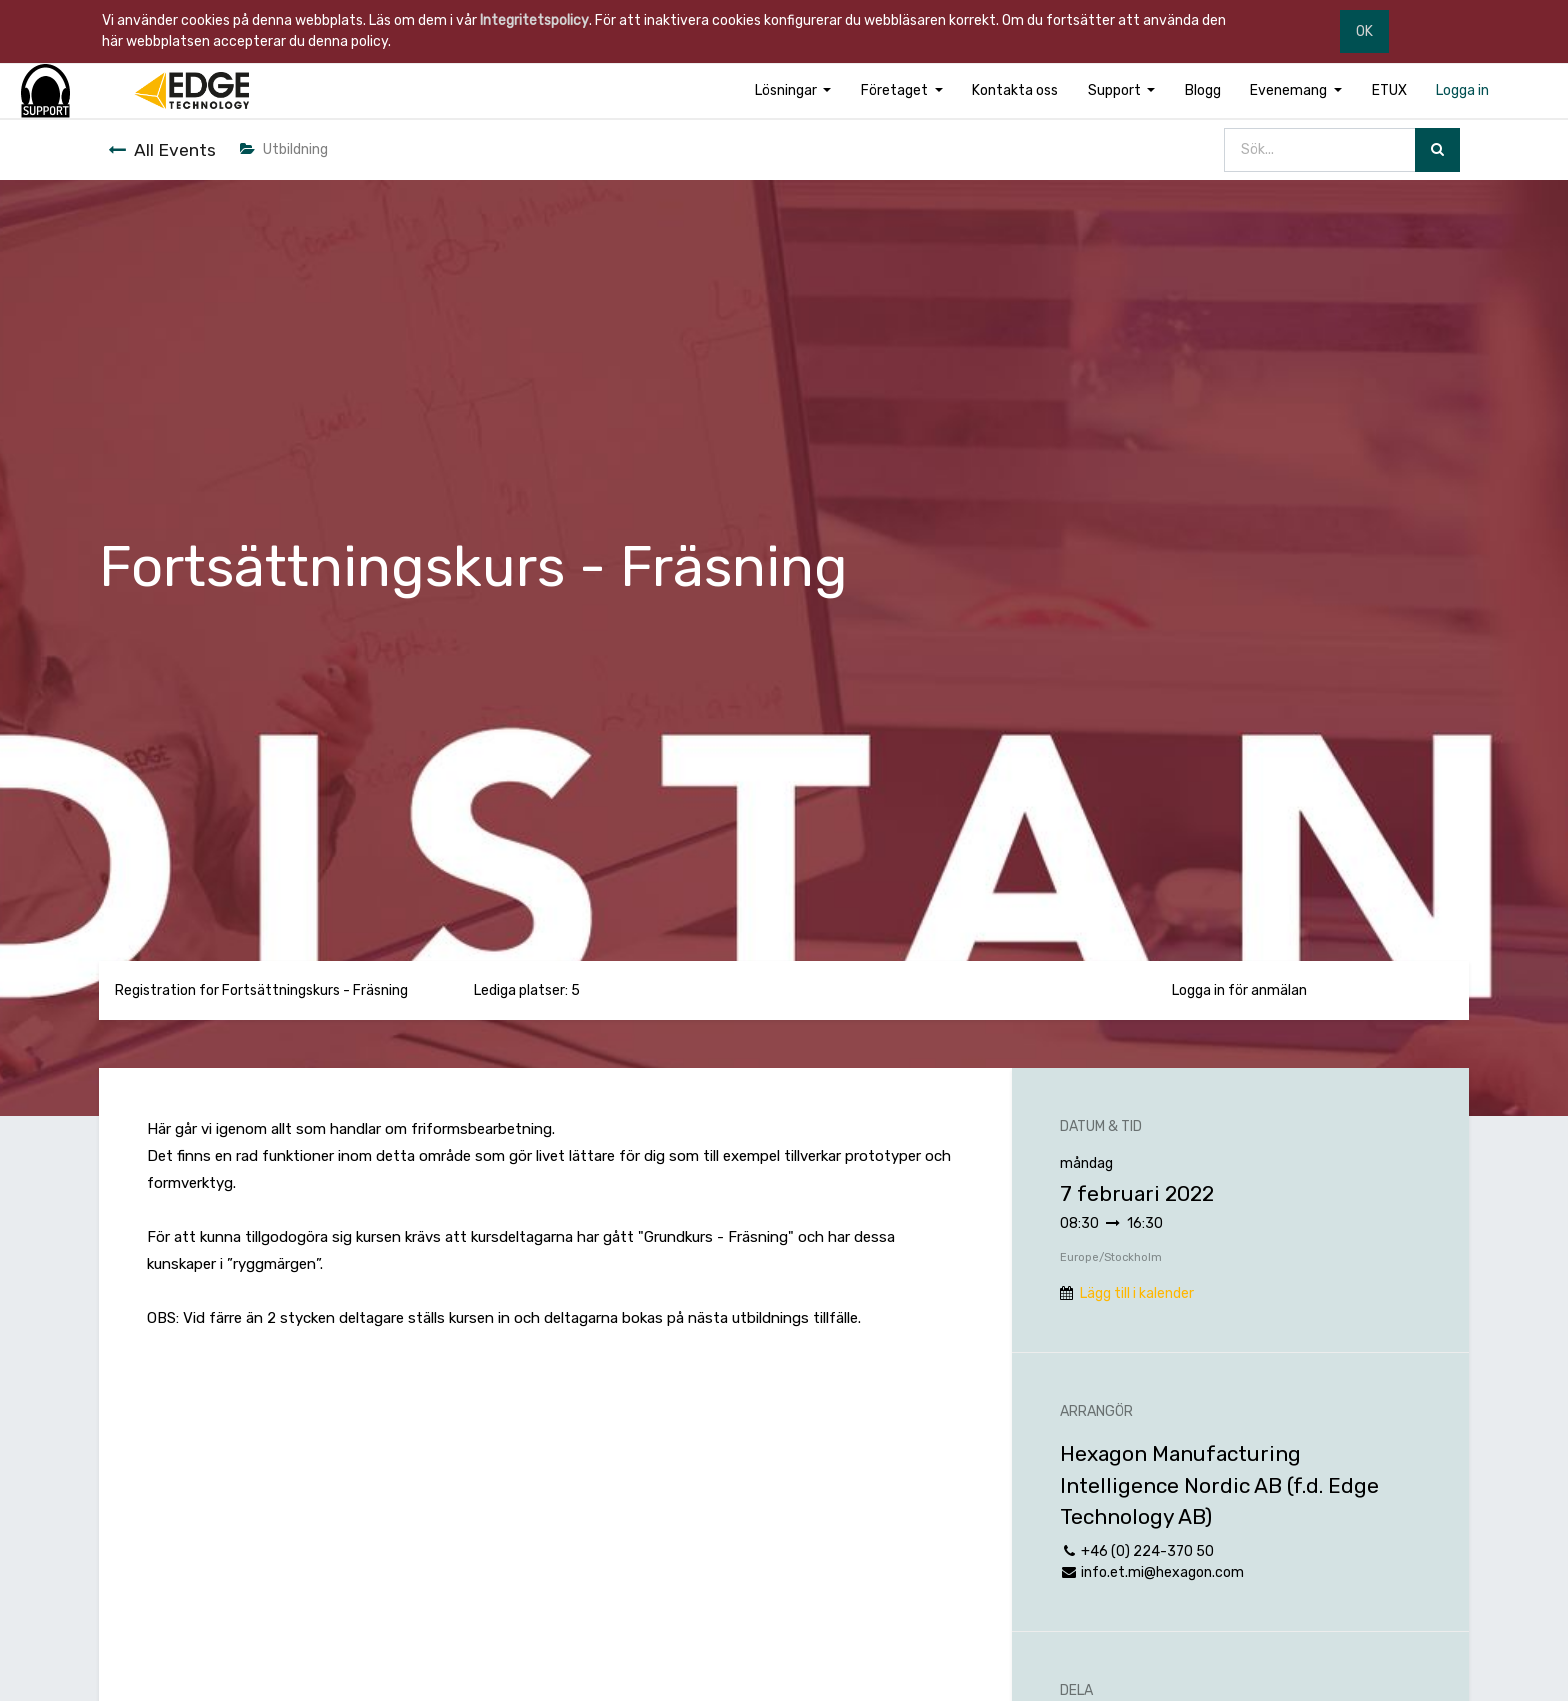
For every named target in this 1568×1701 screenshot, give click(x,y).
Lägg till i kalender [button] (1137, 1293)
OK (1364, 31)
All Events (162, 150)
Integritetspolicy (534, 20)
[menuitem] (1015, 90)
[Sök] (1437, 150)
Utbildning (284, 149)
